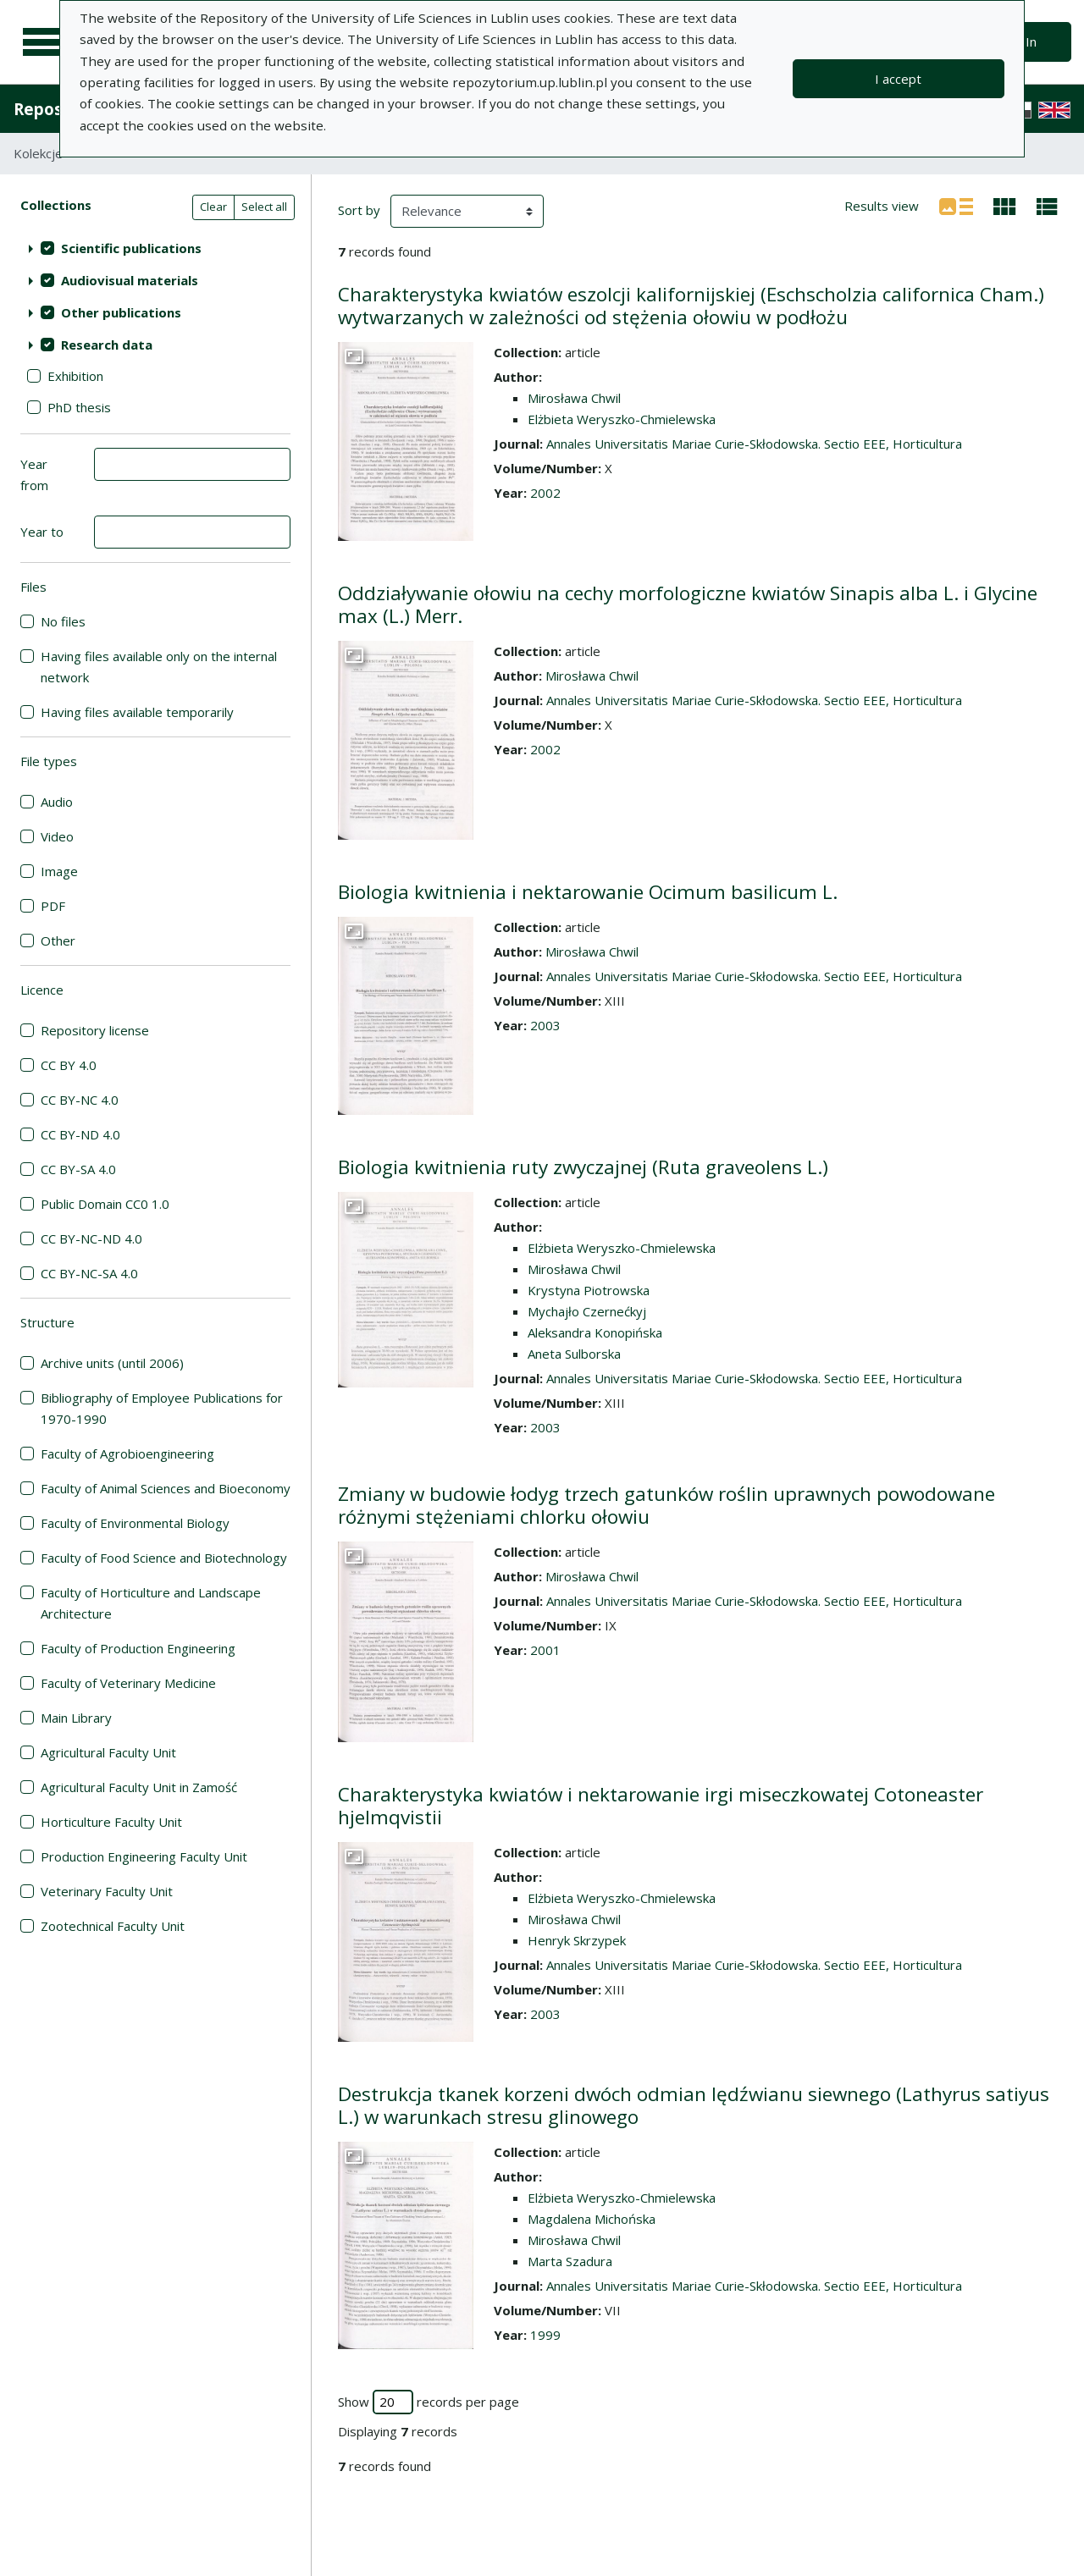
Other (58, 940)
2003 (545, 1025)
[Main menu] (44, 42)
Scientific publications (131, 248)
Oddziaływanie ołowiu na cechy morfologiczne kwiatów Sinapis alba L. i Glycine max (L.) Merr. (687, 604)
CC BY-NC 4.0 (80, 1099)
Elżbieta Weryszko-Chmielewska (622, 419)
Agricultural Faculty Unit (108, 1752)
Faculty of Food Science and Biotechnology (164, 1557)
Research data (106, 344)
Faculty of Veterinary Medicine (128, 1682)
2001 (545, 1649)
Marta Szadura (570, 2261)
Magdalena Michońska (591, 2218)
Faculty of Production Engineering (138, 1648)
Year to (42, 531)
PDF (53, 905)
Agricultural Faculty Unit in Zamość (139, 1787)
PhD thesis (79, 407)
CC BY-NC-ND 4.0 (91, 1238)
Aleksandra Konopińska (595, 1332)
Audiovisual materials (129, 280)
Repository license (95, 1030)
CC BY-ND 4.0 (80, 1134)
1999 (545, 2334)
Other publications (121, 312)
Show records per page (428, 2402)
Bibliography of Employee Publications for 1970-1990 (162, 1408)
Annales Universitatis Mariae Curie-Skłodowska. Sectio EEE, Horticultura (754, 443)
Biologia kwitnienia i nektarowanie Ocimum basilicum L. (588, 892)
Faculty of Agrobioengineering (127, 1453)
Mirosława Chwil (574, 397)
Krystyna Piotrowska (589, 1290)
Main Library (76, 1717)
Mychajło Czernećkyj (587, 1311)
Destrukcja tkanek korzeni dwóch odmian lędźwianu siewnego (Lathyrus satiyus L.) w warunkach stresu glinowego (693, 2105)
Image (59, 871)
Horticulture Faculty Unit (111, 1821)
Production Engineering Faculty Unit (144, 1856)
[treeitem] (155, 248)
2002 (545, 492)
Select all (264, 206)
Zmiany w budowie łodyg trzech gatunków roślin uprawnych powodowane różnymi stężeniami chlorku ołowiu (666, 1505)
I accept (898, 78)
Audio (57, 801)
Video (57, 836)
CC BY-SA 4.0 (78, 1169)
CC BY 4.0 (69, 1064)
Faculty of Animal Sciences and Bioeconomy (165, 1488)
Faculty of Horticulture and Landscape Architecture (151, 1603)
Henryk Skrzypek (577, 1940)
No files (63, 621)
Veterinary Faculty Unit (107, 1891)
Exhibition (75, 375)
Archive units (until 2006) (112, 1362)
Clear (213, 206)
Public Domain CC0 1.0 (105, 1203)
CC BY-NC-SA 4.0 (89, 1273)
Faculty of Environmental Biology (135, 1522)
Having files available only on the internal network (159, 667)
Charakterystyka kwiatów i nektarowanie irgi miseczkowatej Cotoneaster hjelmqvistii (660, 1805)
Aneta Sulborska (574, 1353)
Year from (34, 474)
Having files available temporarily (137, 711)
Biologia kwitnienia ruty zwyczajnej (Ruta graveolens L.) (583, 1167)
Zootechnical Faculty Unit (113, 1925)
